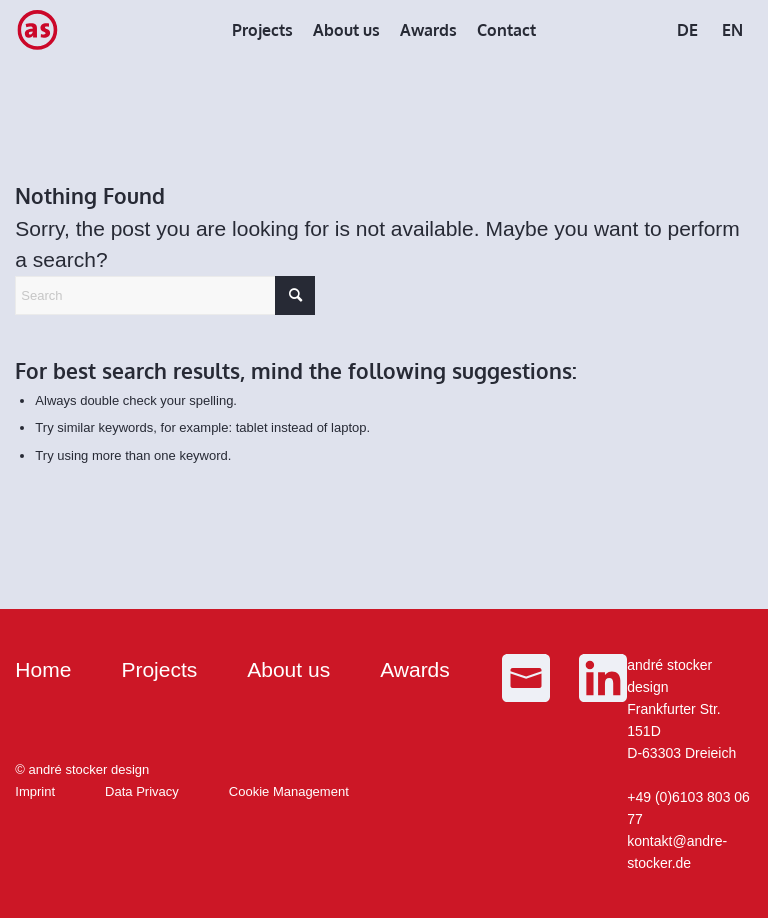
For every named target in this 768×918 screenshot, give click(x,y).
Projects (159, 669)
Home (43, 669)
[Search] (165, 295)
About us (288, 669)
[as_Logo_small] (37, 30)
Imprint (35, 791)
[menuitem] (262, 30)
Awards (415, 669)
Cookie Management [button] (289, 791)
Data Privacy (142, 791)
